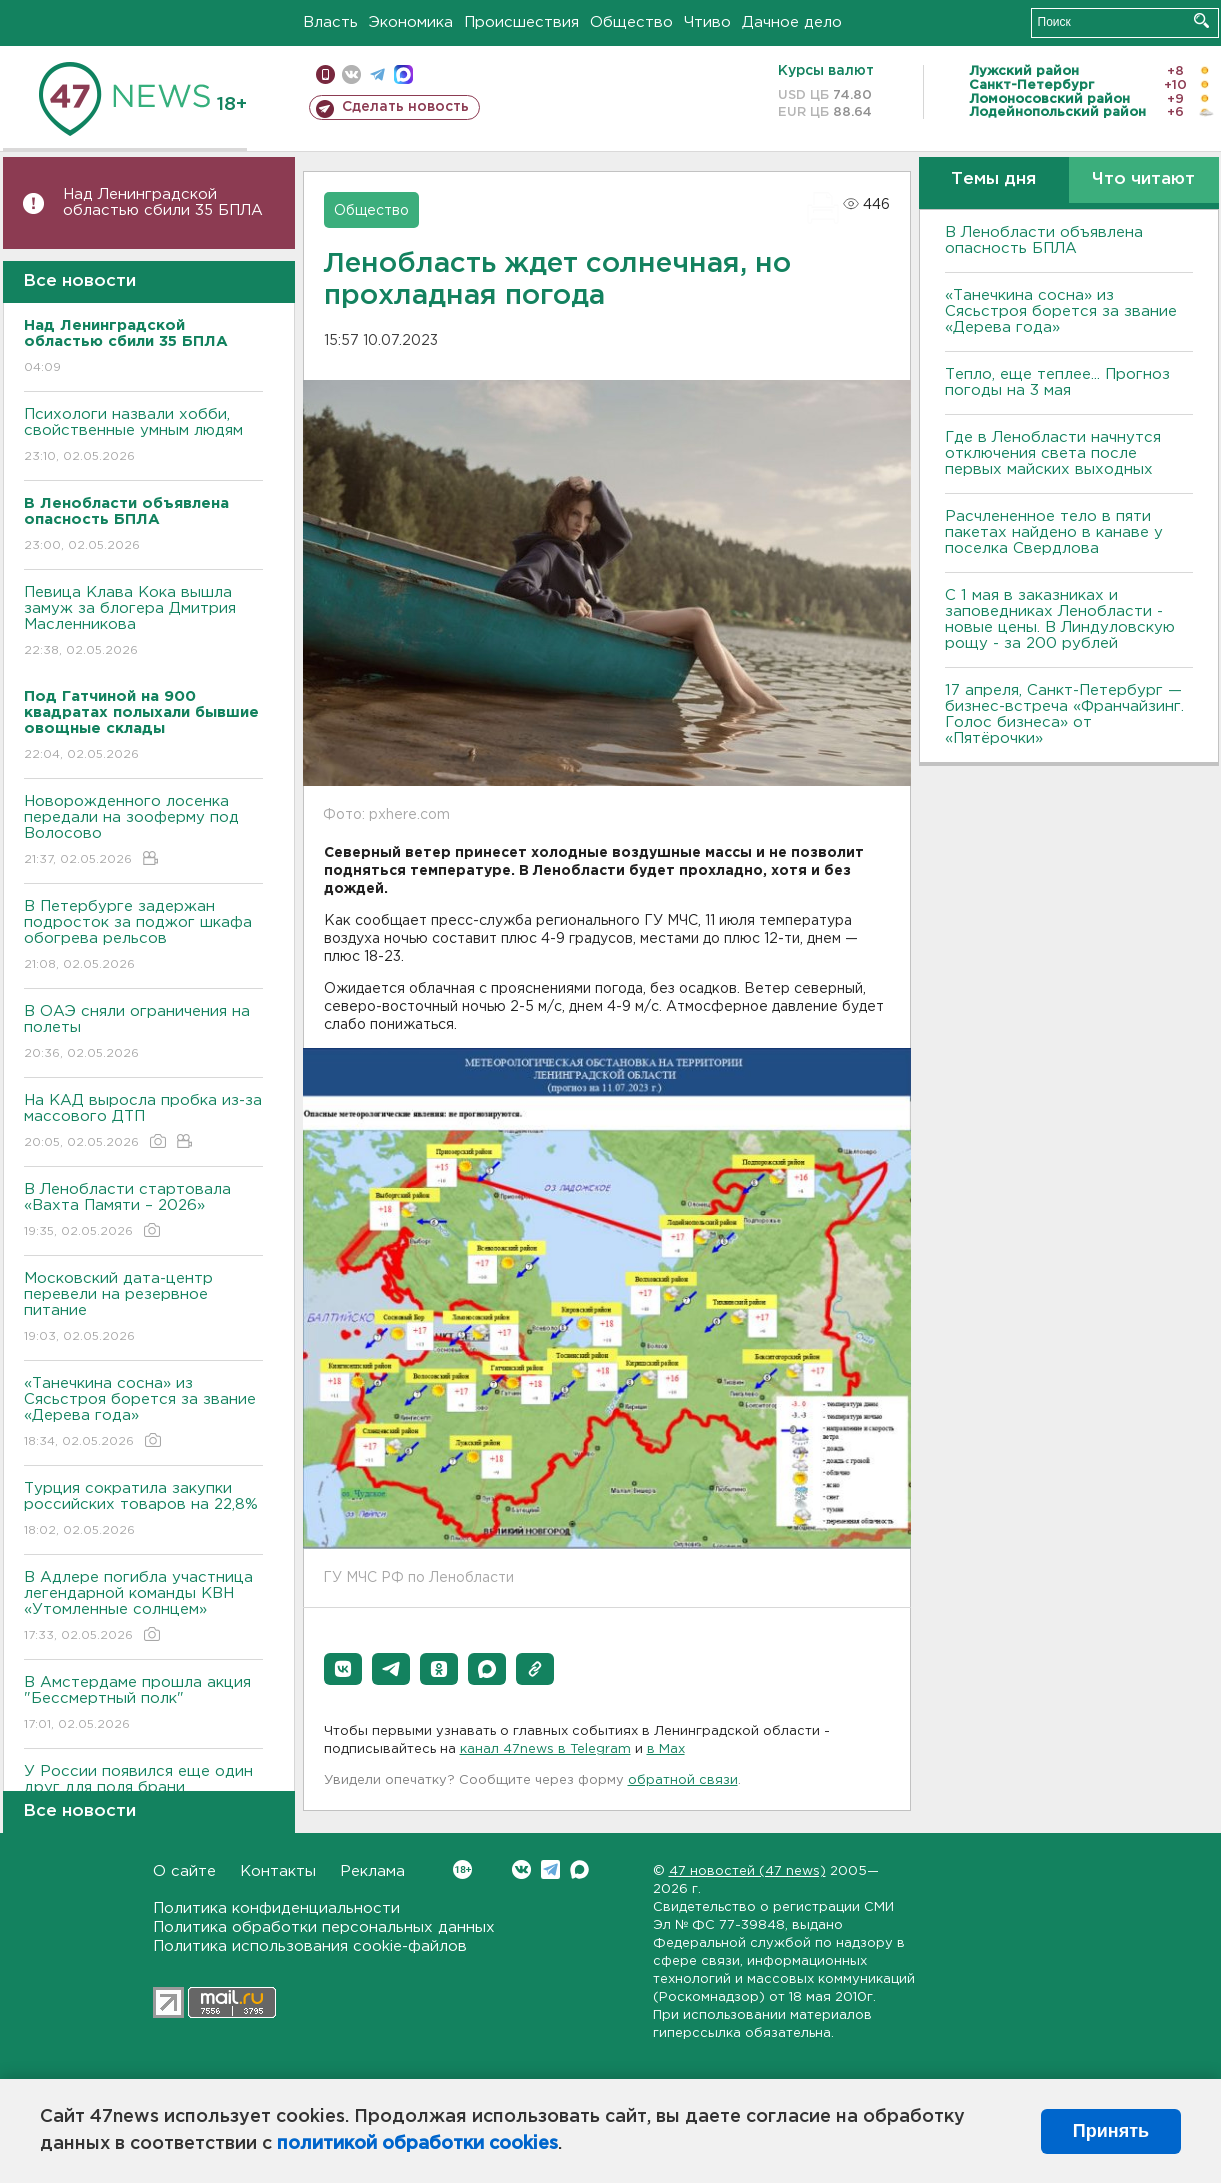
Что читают (1143, 179)
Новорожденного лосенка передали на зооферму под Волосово (143, 831)
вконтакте (351, 74)
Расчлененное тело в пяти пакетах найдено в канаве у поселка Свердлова (1054, 532)
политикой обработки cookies (417, 2144)
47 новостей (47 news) (747, 1871)
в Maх (666, 1749)
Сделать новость (405, 107)
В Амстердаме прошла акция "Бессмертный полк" (143, 1704)
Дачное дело (792, 22)
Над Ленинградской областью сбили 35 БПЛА (163, 202)
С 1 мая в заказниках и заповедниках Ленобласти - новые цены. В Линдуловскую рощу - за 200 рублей (1060, 619)
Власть (330, 22)
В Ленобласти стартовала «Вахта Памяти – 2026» (143, 1211)
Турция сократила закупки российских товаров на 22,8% (143, 1510)
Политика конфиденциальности (276, 1908)
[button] (343, 1669)
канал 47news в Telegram (545, 1749)
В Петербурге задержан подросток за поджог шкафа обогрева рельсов (143, 936)
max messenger (403, 74)
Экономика (411, 22)
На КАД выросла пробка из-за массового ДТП (143, 1122)
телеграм (377, 74)
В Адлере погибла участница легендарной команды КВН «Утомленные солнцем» (143, 1607)
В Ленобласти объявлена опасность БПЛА (1044, 240)
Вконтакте (462, 1869)
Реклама (372, 1871)
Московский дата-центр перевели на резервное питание (143, 1308)
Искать (1201, 20)
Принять (1111, 2131)
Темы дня (993, 179)
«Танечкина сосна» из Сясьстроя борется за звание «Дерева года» (143, 1413)
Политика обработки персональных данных (324, 1927)
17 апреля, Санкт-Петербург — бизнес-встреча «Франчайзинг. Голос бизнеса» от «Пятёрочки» (1064, 714)
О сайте (184, 1871)
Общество (631, 22)
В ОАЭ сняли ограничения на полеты (143, 1033)
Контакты (278, 1871)
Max (579, 1869)
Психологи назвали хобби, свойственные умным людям (143, 436)
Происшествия (521, 22)
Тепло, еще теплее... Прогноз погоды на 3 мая (1057, 382)
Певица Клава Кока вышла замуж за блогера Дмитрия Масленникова (143, 622)
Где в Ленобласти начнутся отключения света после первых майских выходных (1053, 453)
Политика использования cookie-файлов (310, 1946)
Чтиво (707, 22)
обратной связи (683, 1780)
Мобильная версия (325, 74)
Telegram (550, 1869)
